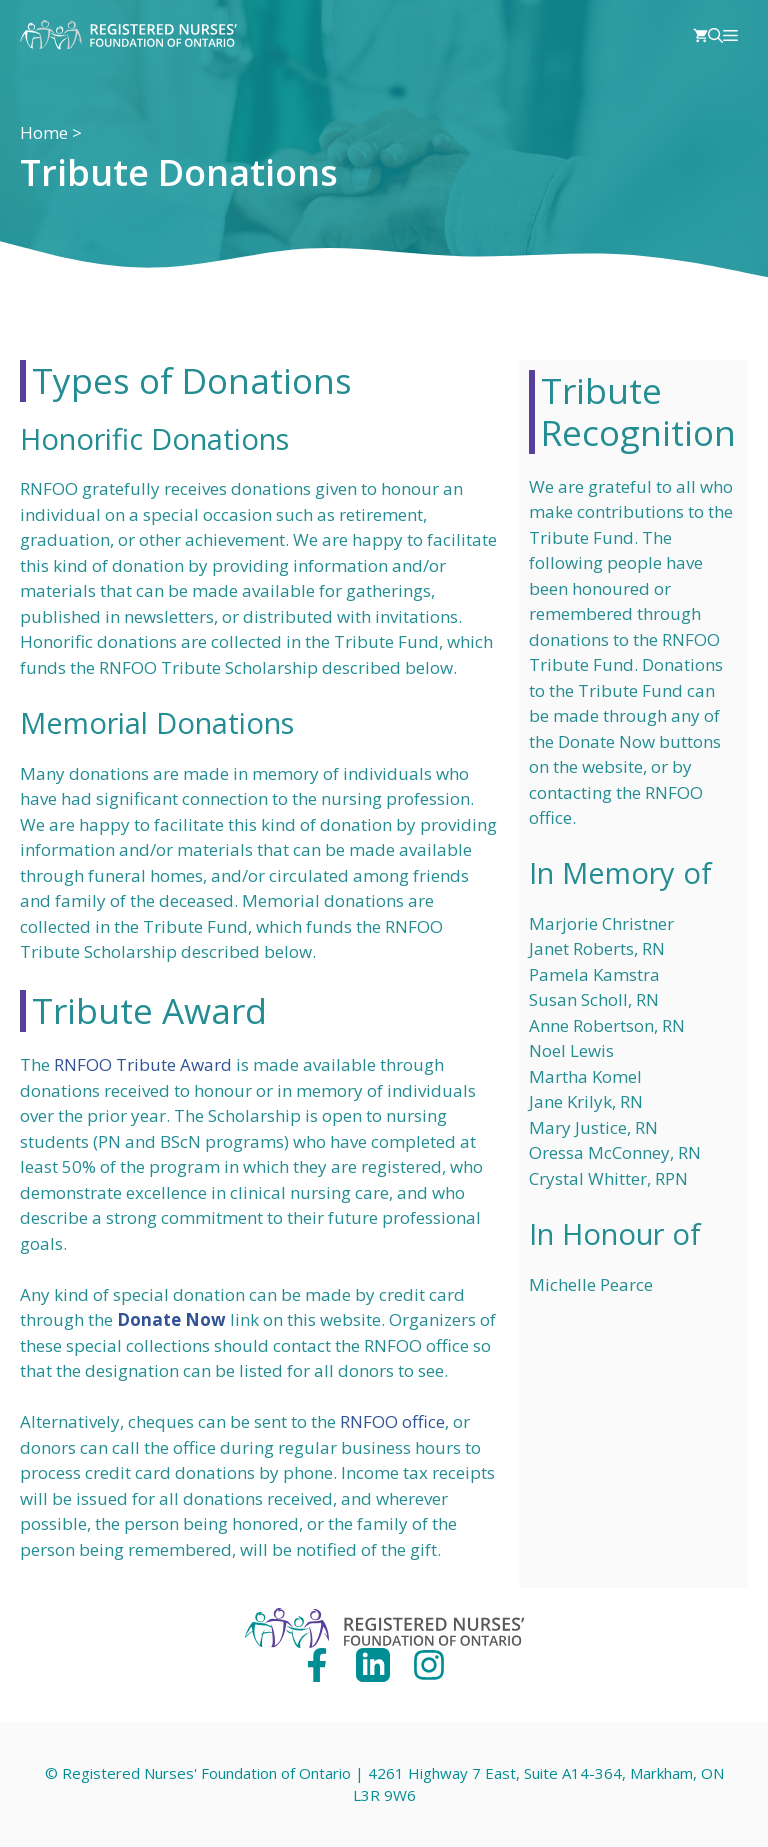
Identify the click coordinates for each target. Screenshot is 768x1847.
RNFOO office (392, 1421)
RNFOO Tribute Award (143, 1064)
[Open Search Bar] (715, 35)
